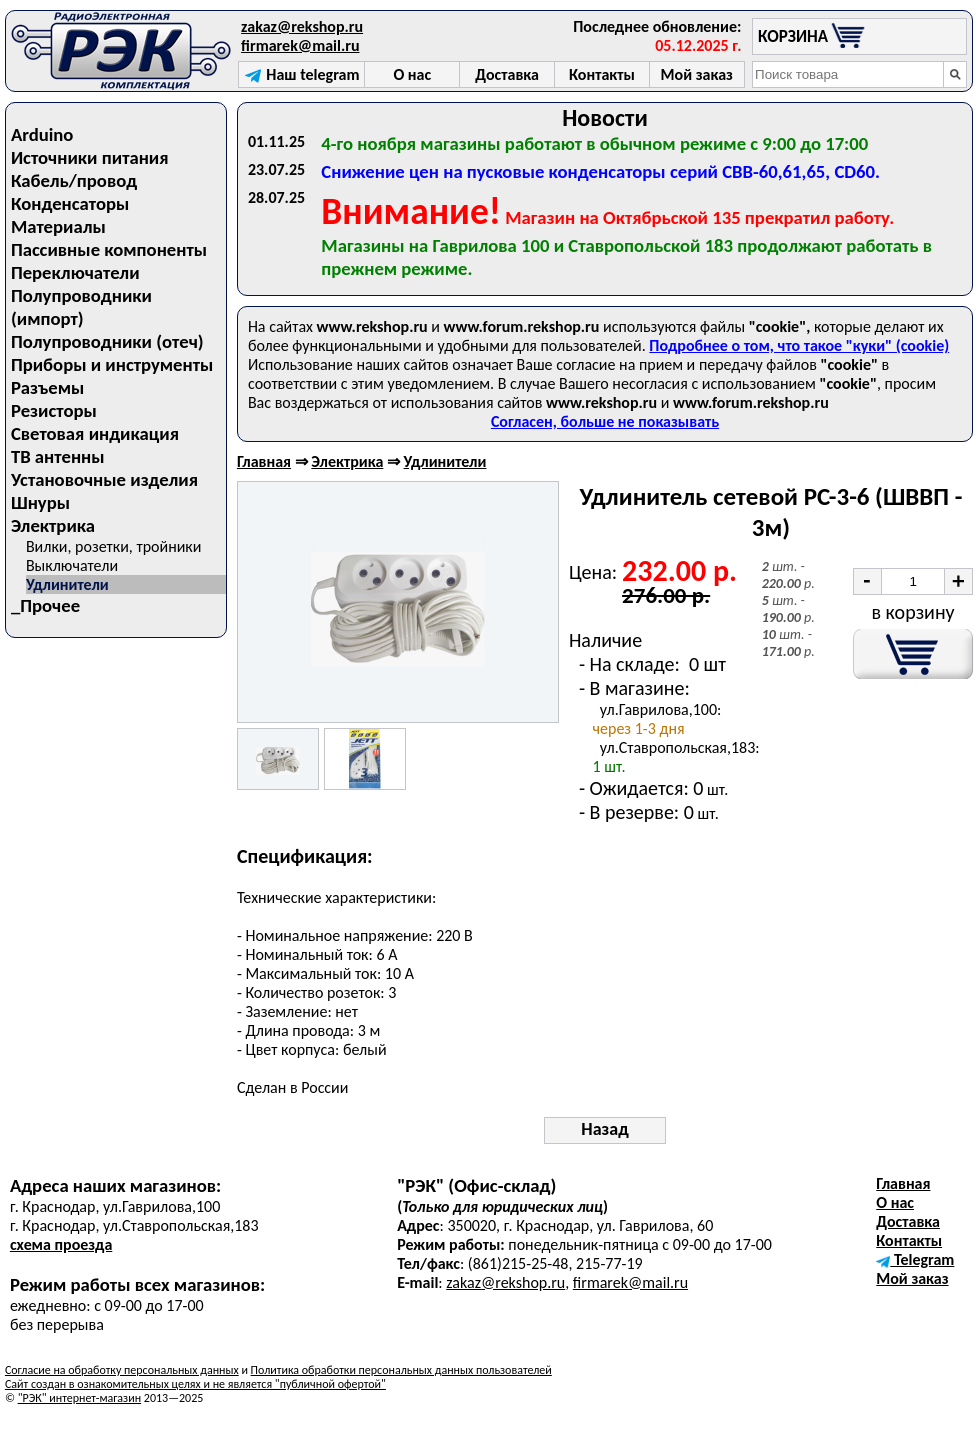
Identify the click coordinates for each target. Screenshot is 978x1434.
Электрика (53, 525)
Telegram (915, 1259)
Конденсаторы (70, 203)
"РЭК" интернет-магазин (79, 1398)
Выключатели (72, 565)
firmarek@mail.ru (300, 45)
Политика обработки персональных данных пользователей (401, 1370)
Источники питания (90, 157)
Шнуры (40, 502)
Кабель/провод (74, 180)
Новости (605, 117)
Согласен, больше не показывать (605, 421)
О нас (895, 1202)
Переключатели (75, 272)
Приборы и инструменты (112, 364)
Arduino (42, 134)
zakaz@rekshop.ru (302, 26)
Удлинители (67, 584)
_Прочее (45, 605)
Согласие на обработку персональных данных (122, 1370)
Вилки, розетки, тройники (114, 546)
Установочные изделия (104, 479)
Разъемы (47, 387)
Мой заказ (912, 1278)
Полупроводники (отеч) (107, 341)
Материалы (58, 226)
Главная (264, 461)
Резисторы (54, 410)
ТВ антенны (58, 456)
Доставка (908, 1221)
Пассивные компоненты (109, 249)
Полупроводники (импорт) (81, 307)
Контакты (909, 1240)
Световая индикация (95, 433)
